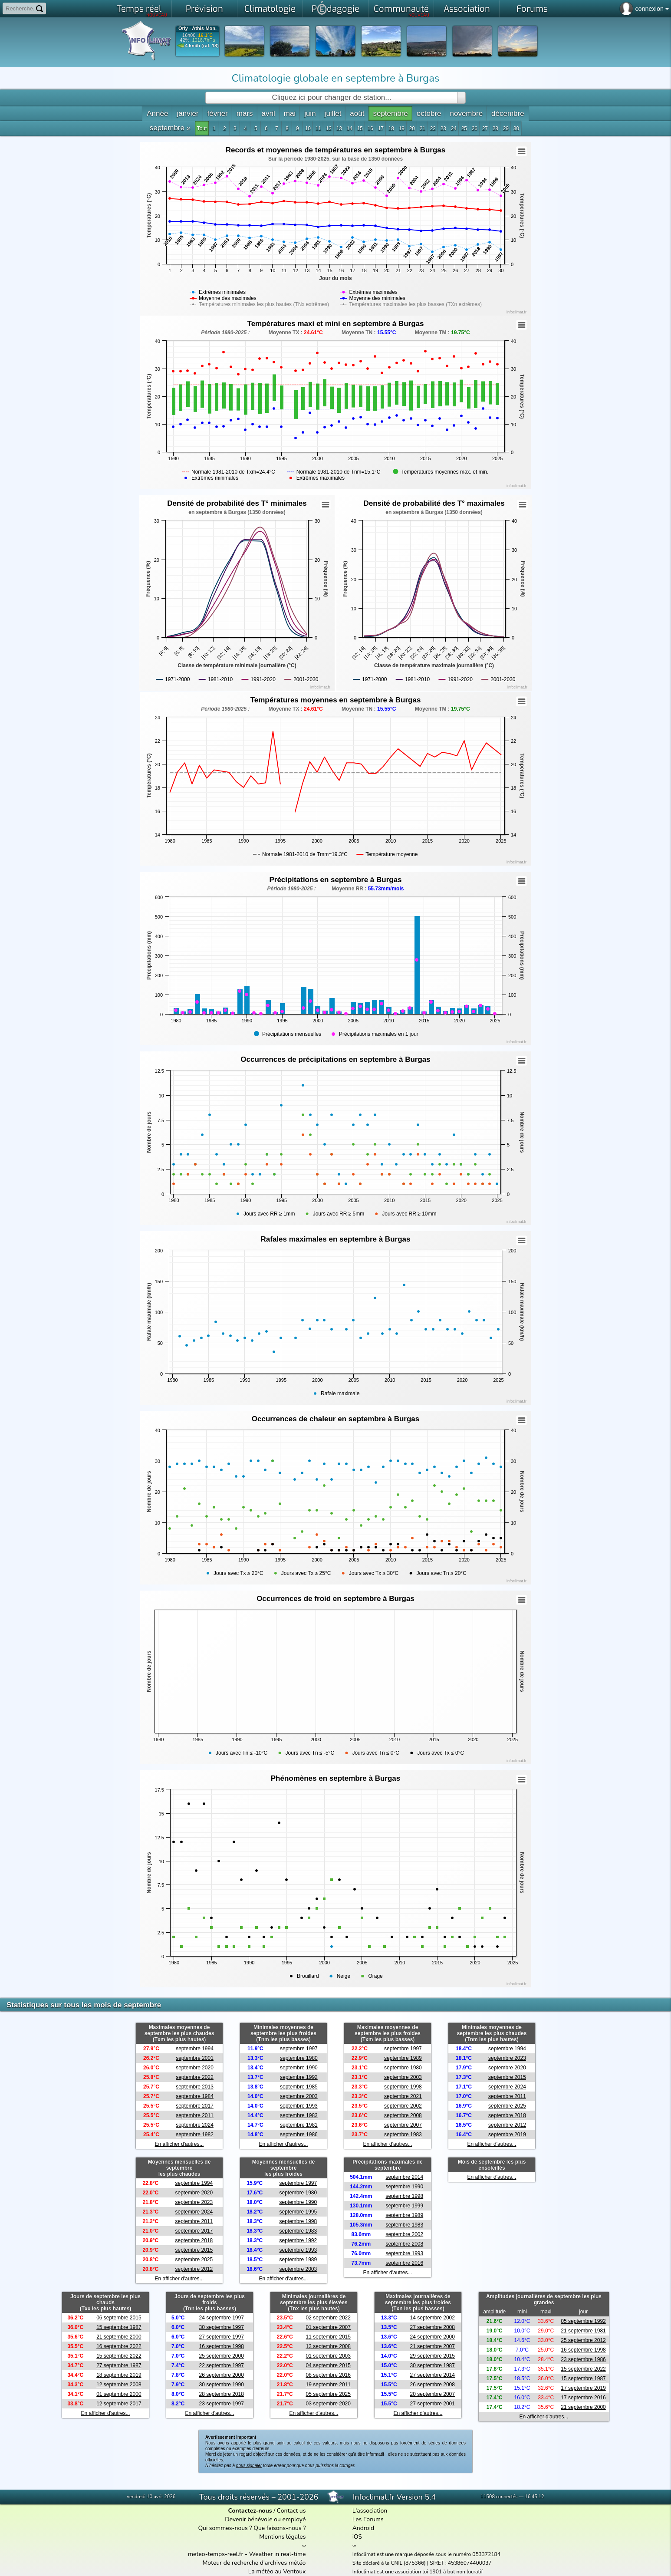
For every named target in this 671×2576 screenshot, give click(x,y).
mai (290, 113)
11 (318, 128)
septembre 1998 (403, 2087)
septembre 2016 (404, 2263)
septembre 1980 (299, 2058)
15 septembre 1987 (118, 2327)
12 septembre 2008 (118, 2385)
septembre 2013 (195, 2087)
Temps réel (142, 10)
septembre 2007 (403, 2125)
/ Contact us (267, 2511)
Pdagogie (335, 8)
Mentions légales (282, 2537)
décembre (507, 113)
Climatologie (270, 9)
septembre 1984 (195, 2096)
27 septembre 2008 (432, 2327)
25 (464, 128)
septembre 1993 (299, 2106)
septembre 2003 (299, 2096)
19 (402, 128)
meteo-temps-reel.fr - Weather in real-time (247, 2554)
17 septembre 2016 (583, 2398)
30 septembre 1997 (221, 2327)
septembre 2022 (195, 2077)
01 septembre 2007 (328, 2327)
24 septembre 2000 (432, 2337)
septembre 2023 (507, 2058)
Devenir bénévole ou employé (265, 2519)
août (357, 113)
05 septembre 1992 (583, 2321)
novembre (466, 113)
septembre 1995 (298, 2212)
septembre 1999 (404, 2206)
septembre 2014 (404, 2177)
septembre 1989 (403, 2058)
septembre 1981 (299, 2125)
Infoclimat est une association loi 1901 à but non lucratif (417, 2571)
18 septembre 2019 (118, 2375)
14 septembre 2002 (432, 2318)
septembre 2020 (195, 2068)
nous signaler (249, 2465)
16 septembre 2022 (118, 2346)
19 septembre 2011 (328, 2385)
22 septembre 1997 (221, 2365)
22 (433, 128)
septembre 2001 (195, 2058)
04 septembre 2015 (328, 2365)
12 (329, 128)
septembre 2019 (507, 2134)
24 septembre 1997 (221, 2318)
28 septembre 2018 (221, 2394)
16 (370, 128)
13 (339, 128)
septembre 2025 (507, 2106)
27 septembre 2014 (432, 2375)
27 (485, 128)
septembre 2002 (403, 2106)
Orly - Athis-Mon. (197, 28)
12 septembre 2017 (118, 2404)
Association (467, 9)
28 (495, 128)
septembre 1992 (299, 2077)
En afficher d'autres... (179, 2144)
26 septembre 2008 (432, 2385)
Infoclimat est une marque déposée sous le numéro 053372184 (426, 2554)
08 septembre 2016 (328, 2375)
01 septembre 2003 (328, 2356)
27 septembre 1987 (118, 2365)
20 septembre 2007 (432, 2394)
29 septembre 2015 (432, 2356)
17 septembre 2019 (583, 2388)
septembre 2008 (403, 2115)
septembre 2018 (507, 2115)
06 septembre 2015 (118, 2318)
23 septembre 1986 (583, 2359)
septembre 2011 (195, 2115)
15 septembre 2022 (118, 2356)
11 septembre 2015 (328, 2337)
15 (360, 128)
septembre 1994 (195, 2049)
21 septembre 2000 (118, 2337)
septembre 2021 (403, 2096)
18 (391, 128)
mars (245, 113)
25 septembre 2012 (583, 2340)
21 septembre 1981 (583, 2331)
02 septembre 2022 (328, 2318)
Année (157, 113)
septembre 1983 (299, 2115)
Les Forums (368, 2519)
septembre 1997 (299, 2049)
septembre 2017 (195, 2106)
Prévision (204, 9)
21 (422, 128)
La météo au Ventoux (277, 2571)
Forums (532, 9)
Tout (202, 128)
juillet (333, 113)
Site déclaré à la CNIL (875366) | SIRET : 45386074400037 (422, 2563)
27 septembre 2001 (432, 2404)
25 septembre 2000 (221, 2356)
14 (349, 128)
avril (268, 113)
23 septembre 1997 (221, 2404)
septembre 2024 (195, 2125)
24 (454, 128)
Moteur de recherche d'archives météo (254, 2563)
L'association (370, 2511)
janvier (187, 113)
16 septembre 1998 (221, 2346)
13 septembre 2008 (328, 2346)
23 (443, 128)
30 (516, 128)
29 (506, 128)
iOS (357, 2537)
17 (381, 128)
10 (308, 128)
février (217, 113)
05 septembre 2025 (328, 2394)
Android (363, 2528)
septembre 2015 (507, 2077)
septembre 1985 (299, 2087)
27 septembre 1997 (221, 2337)
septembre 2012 (507, 2125)
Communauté (402, 10)
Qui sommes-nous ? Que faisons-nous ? (252, 2528)
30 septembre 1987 (432, 2365)
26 (474, 128)
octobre (429, 113)
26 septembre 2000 (221, 2375)
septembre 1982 (195, 2134)
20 (412, 128)
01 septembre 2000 (118, 2394)
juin (310, 113)
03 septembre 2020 (328, 2404)
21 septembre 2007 (432, 2346)
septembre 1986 (299, 2134)
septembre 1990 (299, 2068)
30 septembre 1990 (221, 2385)
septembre (390, 113)
